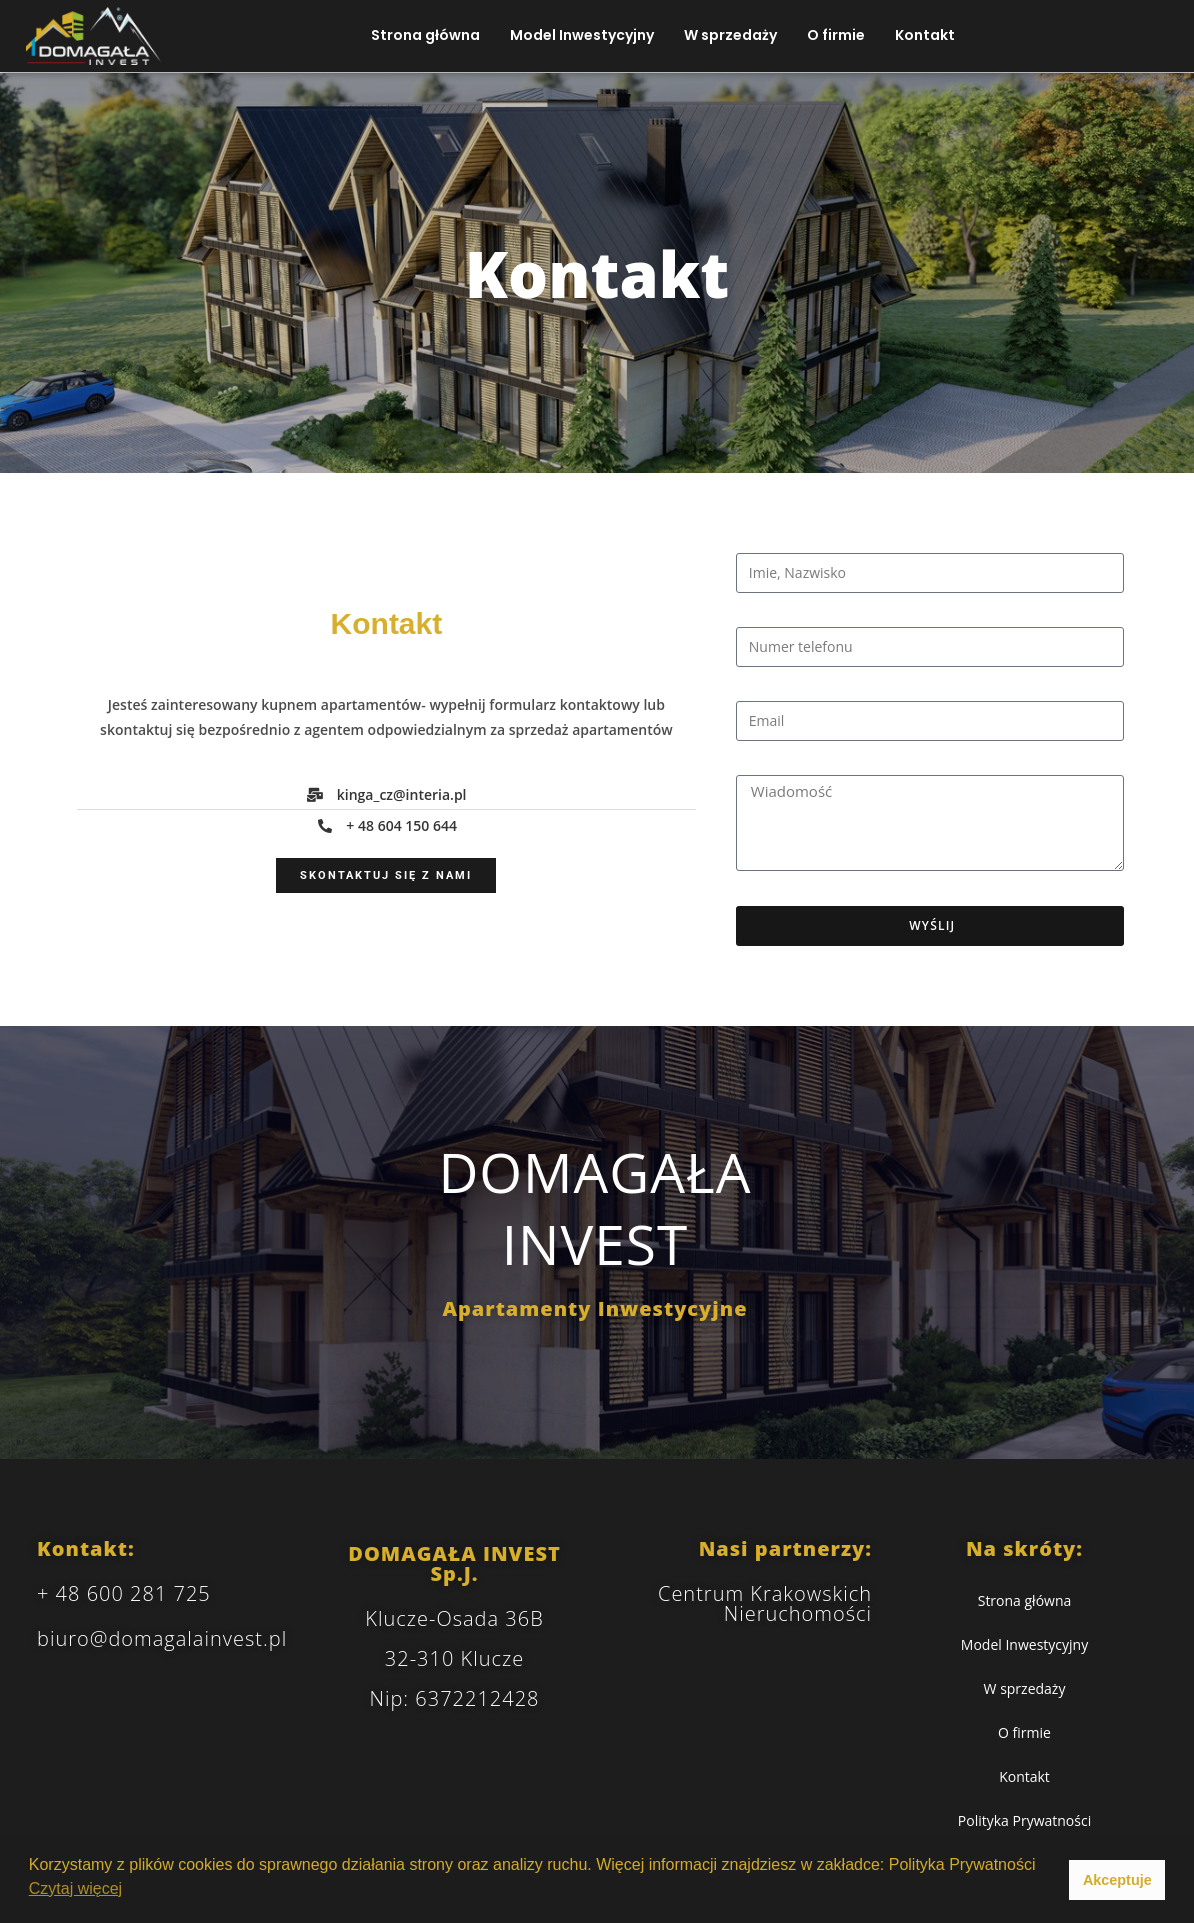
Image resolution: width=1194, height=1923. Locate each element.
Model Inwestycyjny (582, 35)
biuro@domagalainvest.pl (162, 1638)
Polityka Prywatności (1024, 1820)
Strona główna (425, 35)
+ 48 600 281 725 (124, 1593)
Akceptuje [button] (1117, 1880)
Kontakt (925, 35)
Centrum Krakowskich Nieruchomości (765, 1603)
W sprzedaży (730, 35)
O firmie (836, 35)
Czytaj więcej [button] (75, 1888)
